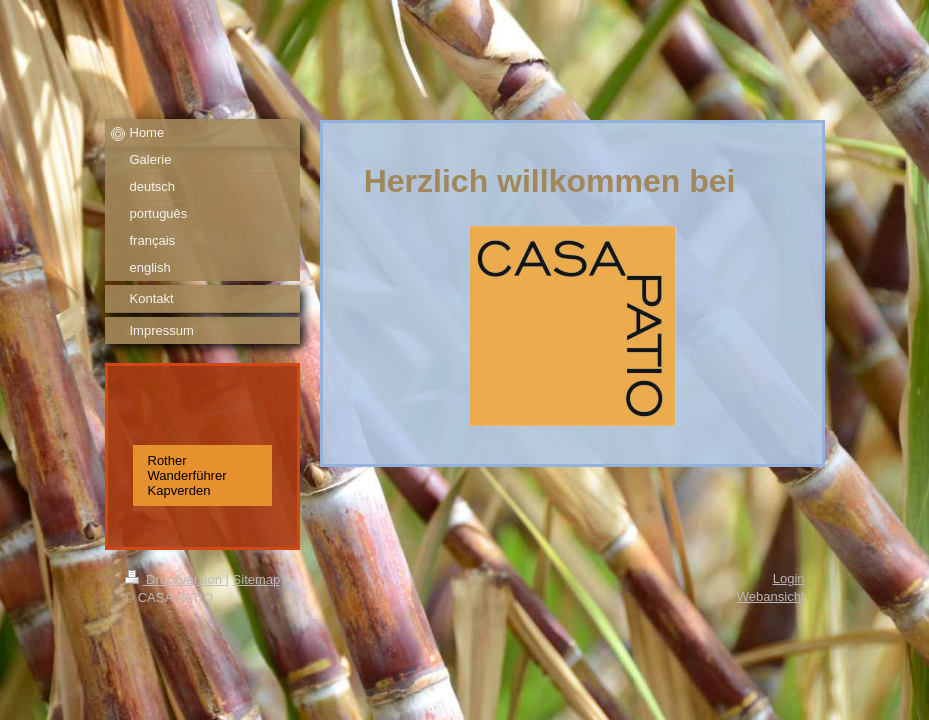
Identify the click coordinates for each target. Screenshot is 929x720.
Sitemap (257, 579)
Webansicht (771, 596)
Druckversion (175, 579)
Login (789, 578)
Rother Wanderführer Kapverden (187, 475)
